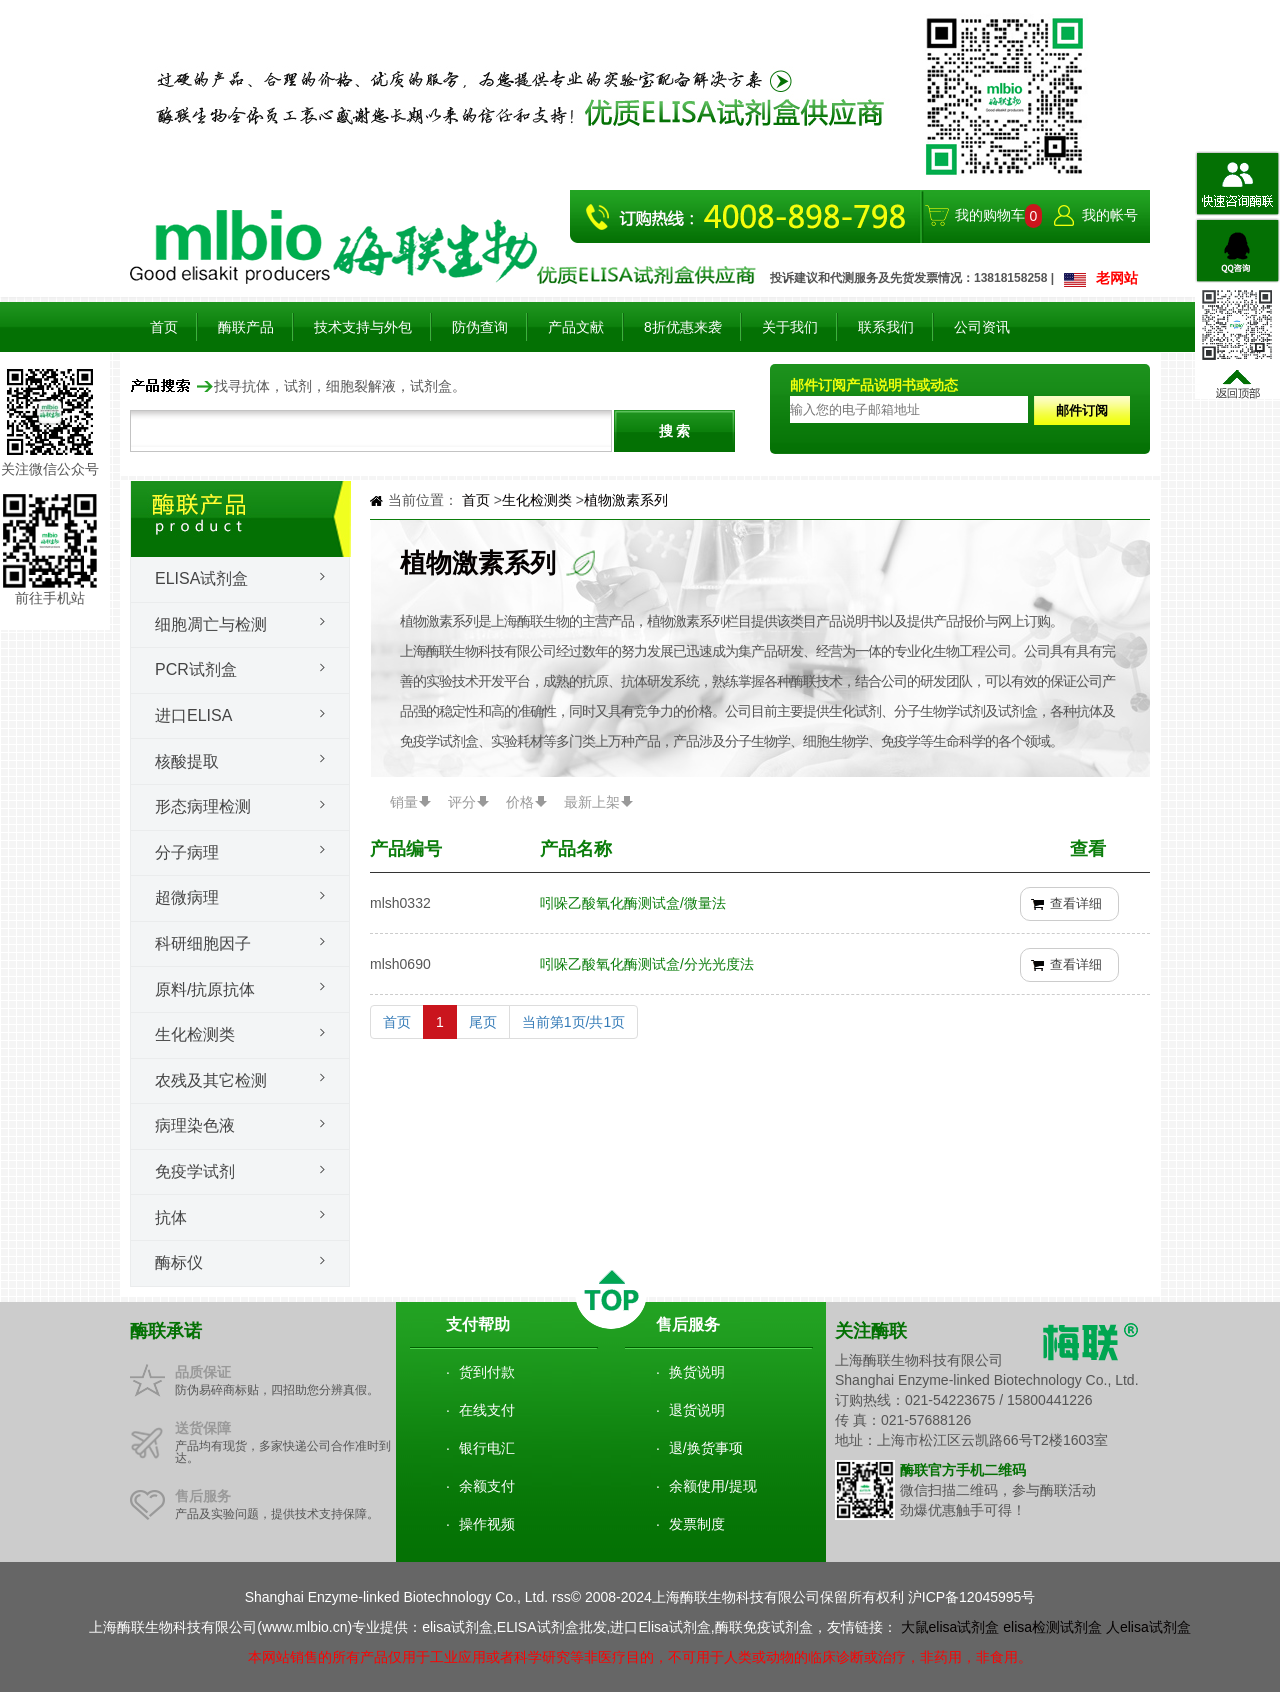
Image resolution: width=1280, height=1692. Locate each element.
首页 (164, 327)
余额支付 (487, 1486)
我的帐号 (1110, 215)
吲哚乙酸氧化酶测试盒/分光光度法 (647, 964)
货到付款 (487, 1372)
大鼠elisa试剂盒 (950, 1627)
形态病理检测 (203, 806)
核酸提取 (187, 761)
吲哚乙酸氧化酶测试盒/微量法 (633, 903)
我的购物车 (990, 215)
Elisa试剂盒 (201, 578)
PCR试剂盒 (196, 669)
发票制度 (697, 1524)
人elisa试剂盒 (1148, 1627)
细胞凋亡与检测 (211, 624)
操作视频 (487, 1524)
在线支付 (487, 1410)
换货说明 (697, 1372)
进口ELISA (193, 715)
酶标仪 (179, 1262)
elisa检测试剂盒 (1052, 1627)
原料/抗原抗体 (205, 989)
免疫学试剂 (195, 1171)
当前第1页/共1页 (573, 1022)
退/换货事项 (706, 1448)
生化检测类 (195, 1034)
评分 (462, 802)
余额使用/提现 (713, 1486)
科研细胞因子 (203, 943)
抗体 (171, 1217)
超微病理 (187, 897)
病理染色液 (195, 1125)
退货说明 (697, 1410)
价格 (520, 802)
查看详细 (1076, 903)
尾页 (483, 1022)
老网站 (1117, 278)
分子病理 (187, 852)
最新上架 (592, 802)
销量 (404, 802)
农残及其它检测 (211, 1080)
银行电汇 (487, 1448)
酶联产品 (246, 327)
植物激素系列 (626, 500)
